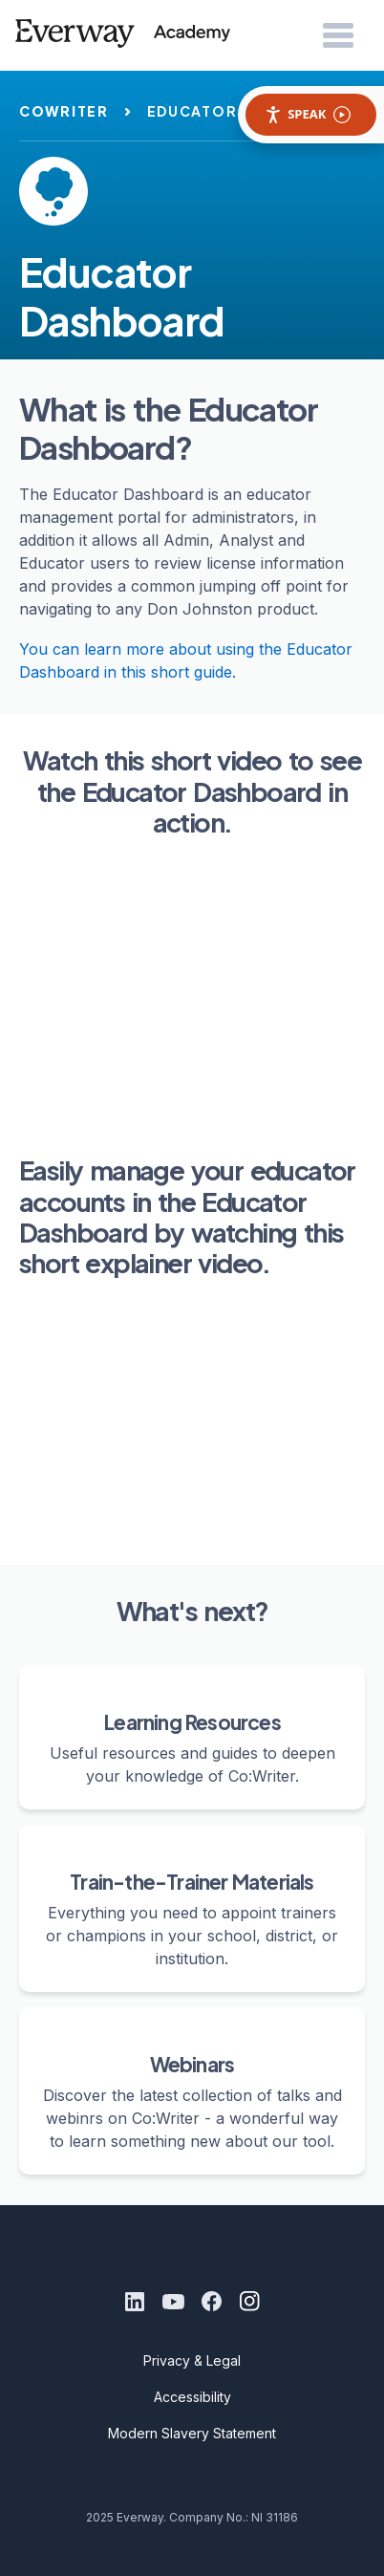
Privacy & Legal (192, 2360)
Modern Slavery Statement (192, 2433)
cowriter (64, 110)
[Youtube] (172, 2301)
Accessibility (192, 2397)
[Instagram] (249, 2301)
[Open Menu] (338, 36)
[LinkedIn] (134, 2301)
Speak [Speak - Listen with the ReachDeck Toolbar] (308, 114)
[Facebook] (211, 2301)
